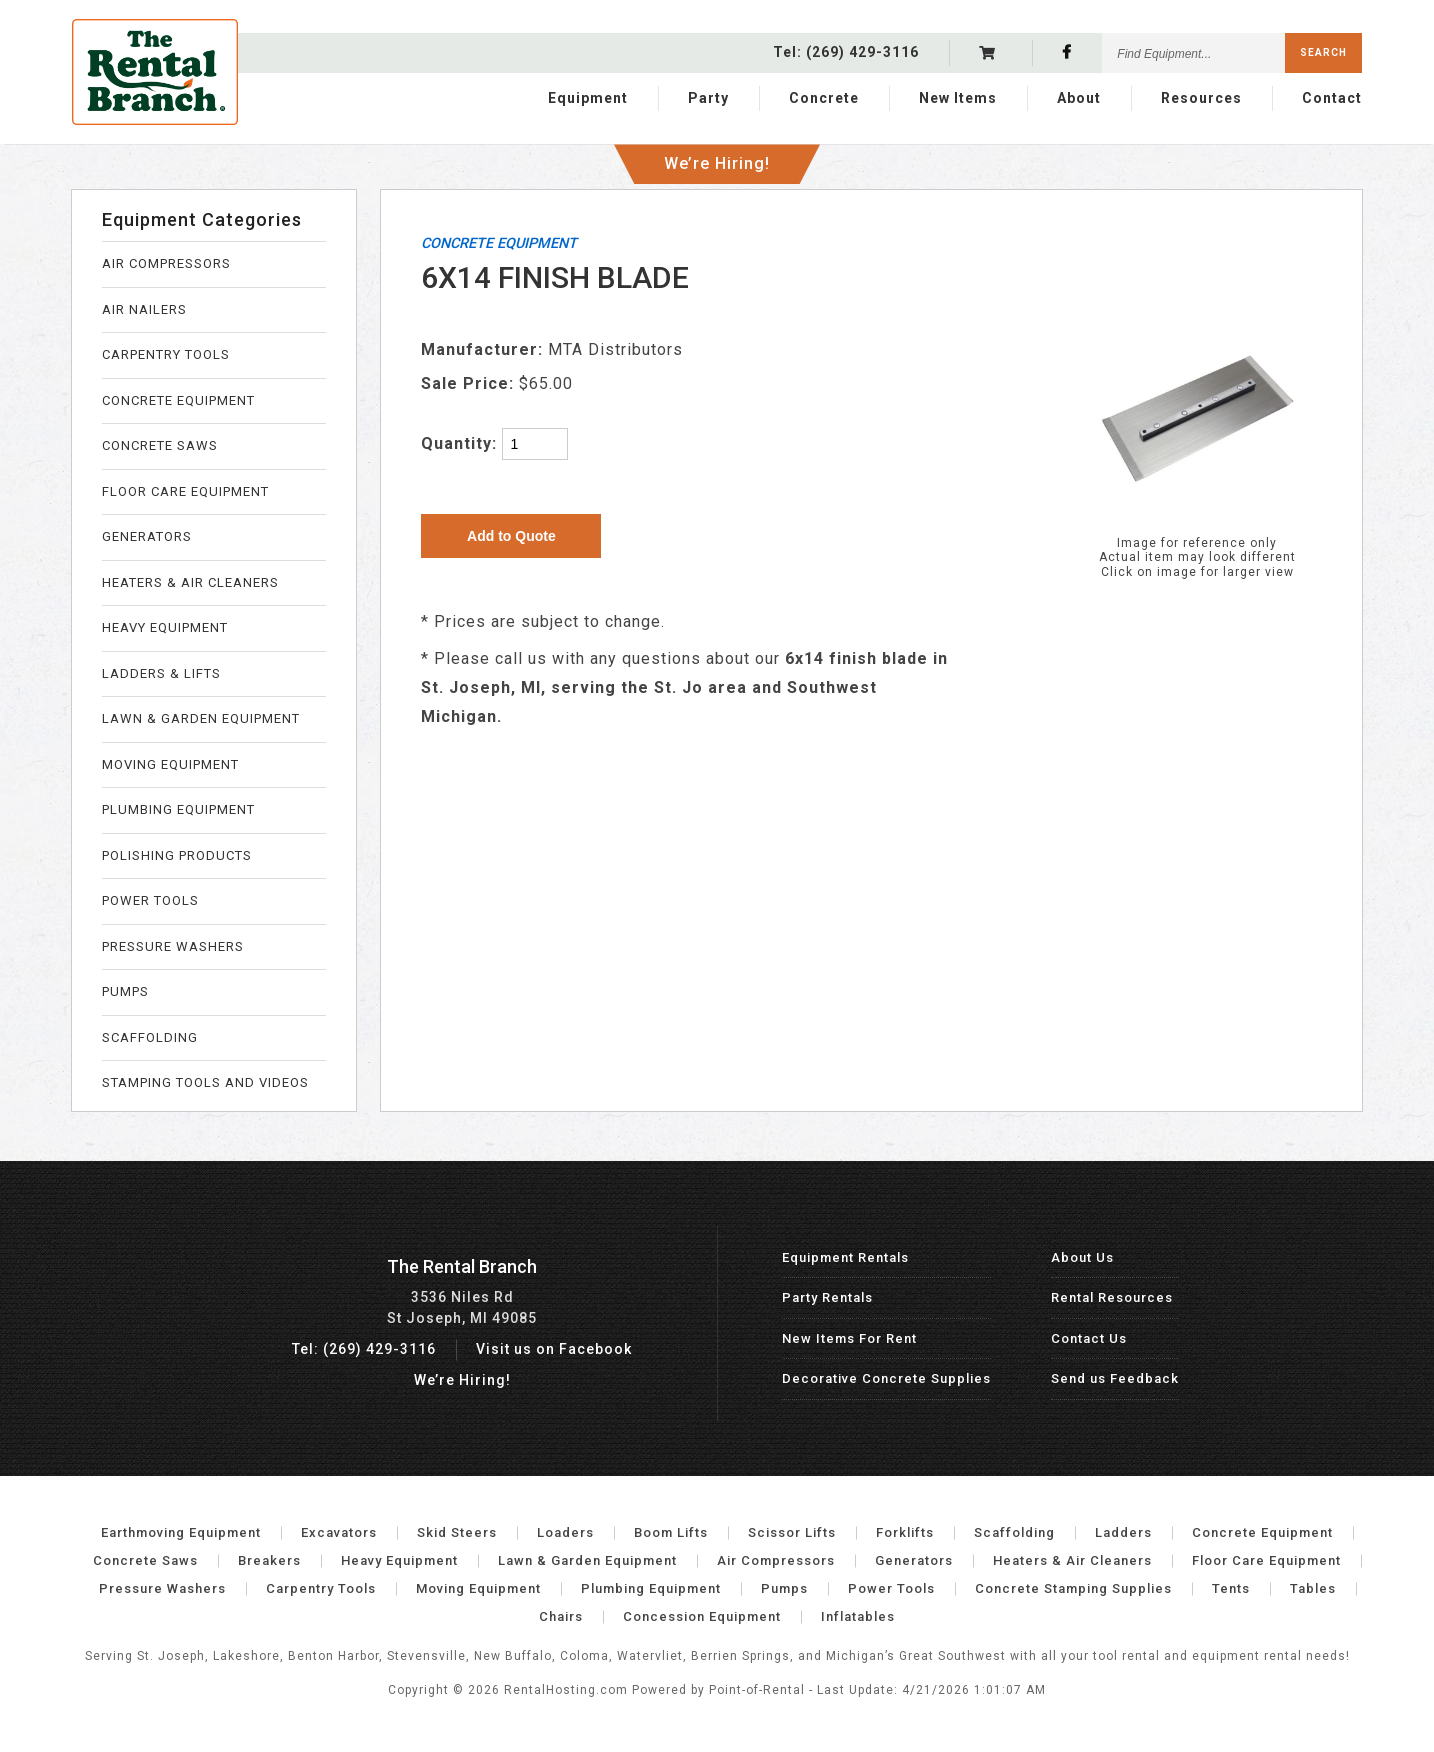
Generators (914, 1560)
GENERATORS (147, 536)
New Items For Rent (849, 1338)
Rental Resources (1112, 1297)
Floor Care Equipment (1266, 1560)
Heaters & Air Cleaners (1072, 1560)
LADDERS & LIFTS (161, 673)
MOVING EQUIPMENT (170, 764)
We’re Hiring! (717, 159)
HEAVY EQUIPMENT (165, 627)
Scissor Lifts (792, 1532)
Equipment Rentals (845, 1257)
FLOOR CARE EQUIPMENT (185, 491)
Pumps (784, 1588)
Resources (1201, 97)
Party (708, 97)
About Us (1082, 1257)
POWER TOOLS (150, 900)
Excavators (339, 1532)
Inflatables (858, 1616)
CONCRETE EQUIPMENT (178, 400)
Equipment (588, 97)
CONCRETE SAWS (160, 445)
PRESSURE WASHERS (173, 946)
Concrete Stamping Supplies (1073, 1588)
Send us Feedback (1115, 1378)
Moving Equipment (478, 1588)
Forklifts (905, 1532)
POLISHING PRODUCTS (177, 855)
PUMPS (125, 991)
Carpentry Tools (321, 1588)
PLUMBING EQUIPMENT (178, 809)
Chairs (561, 1616)
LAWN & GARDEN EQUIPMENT (201, 718)
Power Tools (891, 1588)
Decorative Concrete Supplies (886, 1378)
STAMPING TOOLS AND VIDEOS (205, 1082)
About (1079, 97)
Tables (1313, 1588)
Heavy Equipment (399, 1560)
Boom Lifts (671, 1532)
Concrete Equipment (1262, 1532)
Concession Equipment (702, 1616)
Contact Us (1089, 1338)
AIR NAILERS (144, 309)
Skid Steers (457, 1532)
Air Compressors (776, 1560)
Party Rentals (827, 1297)
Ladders (1123, 1532)
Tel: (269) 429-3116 (364, 1349)
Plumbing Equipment (651, 1588)
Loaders (565, 1532)
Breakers (269, 1560)
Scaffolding (1014, 1532)
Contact (1332, 97)
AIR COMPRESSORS (166, 263)
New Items (958, 97)
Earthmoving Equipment (181, 1532)
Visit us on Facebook (554, 1349)
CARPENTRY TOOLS (166, 354)
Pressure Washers (162, 1588)
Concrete (824, 97)
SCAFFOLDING (150, 1037)
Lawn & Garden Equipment (587, 1560)
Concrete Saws (145, 1560)
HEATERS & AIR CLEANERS (190, 582)
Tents (1231, 1588)
